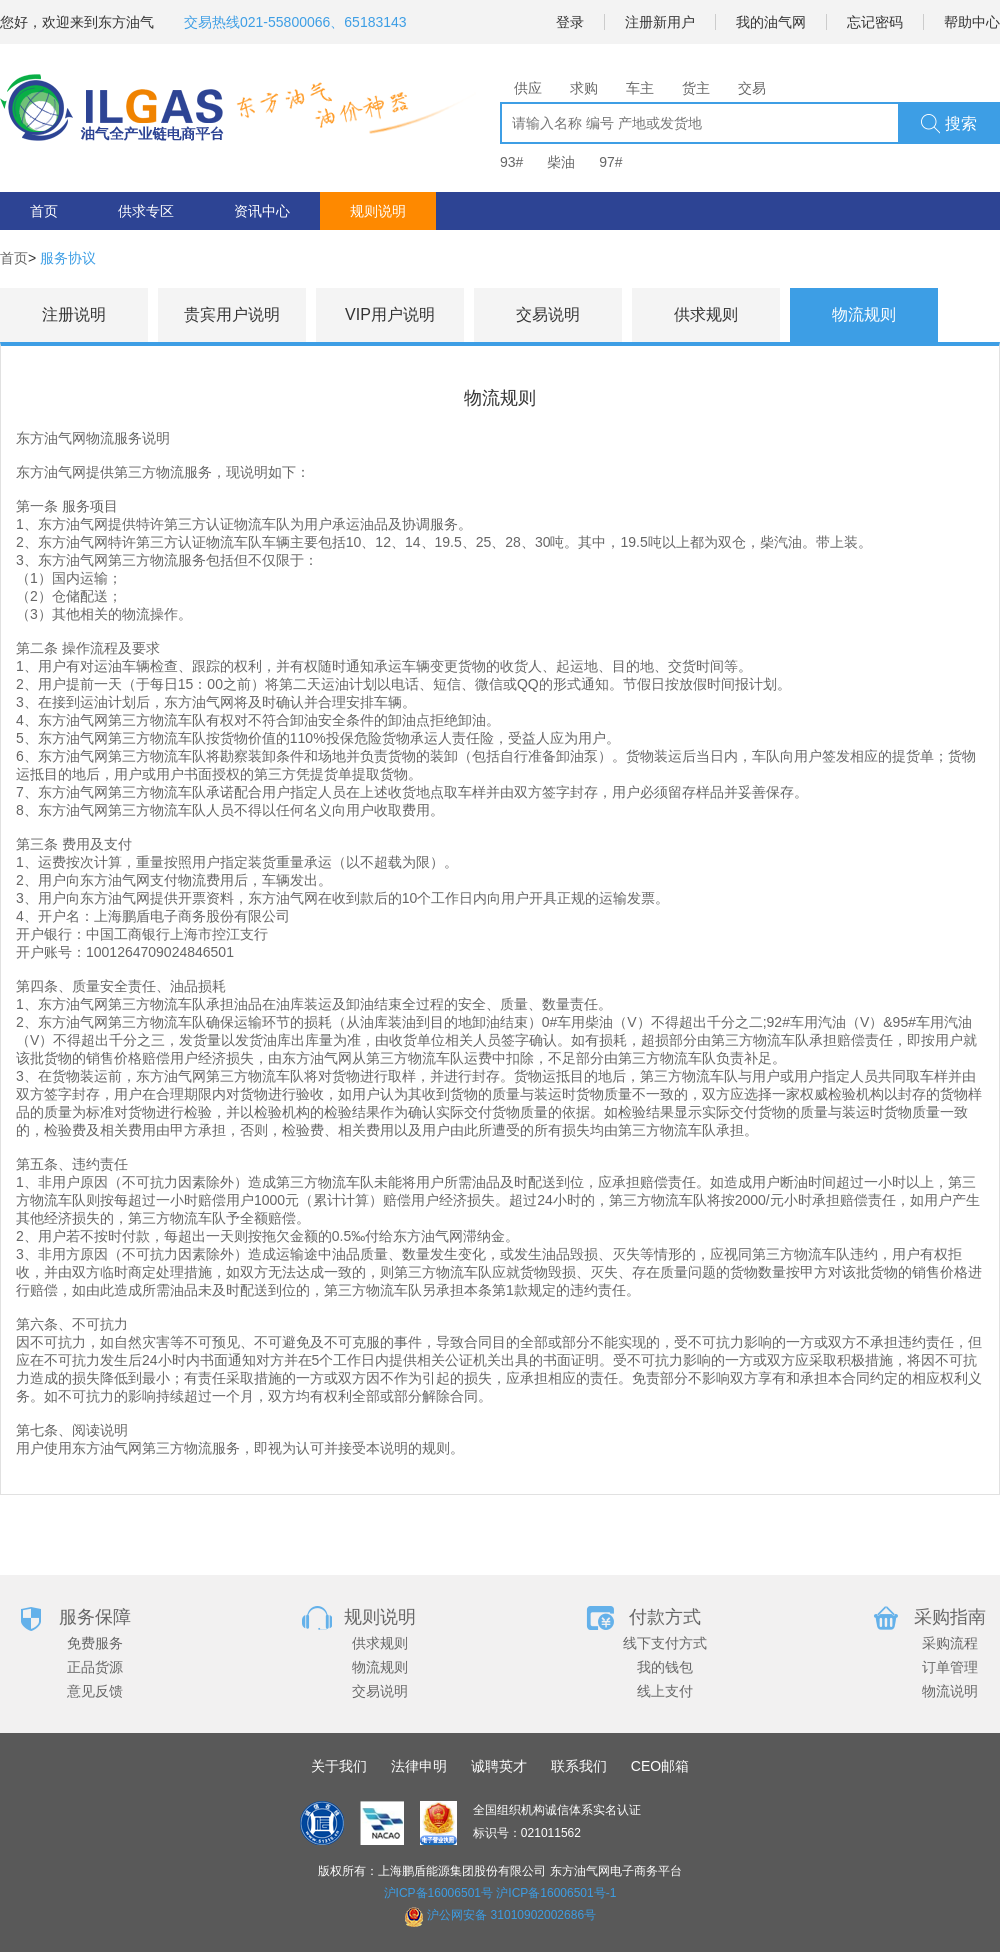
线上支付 (665, 1691)
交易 (752, 88)
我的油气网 (771, 22)
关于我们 (339, 1766)
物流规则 (380, 1667)
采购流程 (950, 1643)
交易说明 (380, 1691)
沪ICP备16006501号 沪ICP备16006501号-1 (500, 1893)
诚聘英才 (499, 1766)
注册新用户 (660, 22)
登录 (570, 22)
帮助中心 (972, 22)
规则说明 (378, 211)
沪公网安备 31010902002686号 (511, 1915)
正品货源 (95, 1667)
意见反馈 (95, 1691)
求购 (584, 88)
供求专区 (146, 211)
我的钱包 (665, 1667)
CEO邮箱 (660, 1766)
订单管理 (950, 1667)
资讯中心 (262, 211)
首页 (44, 211)
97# (610, 162)
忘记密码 (875, 22)
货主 (696, 88)
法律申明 (419, 1766)
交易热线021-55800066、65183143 (295, 22)
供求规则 (380, 1643)
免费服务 (95, 1643)
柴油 (561, 162)
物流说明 (950, 1691)
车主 (640, 88)
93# (511, 162)
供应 (528, 88)
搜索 (948, 124)
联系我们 (579, 1766)
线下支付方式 (665, 1643)
